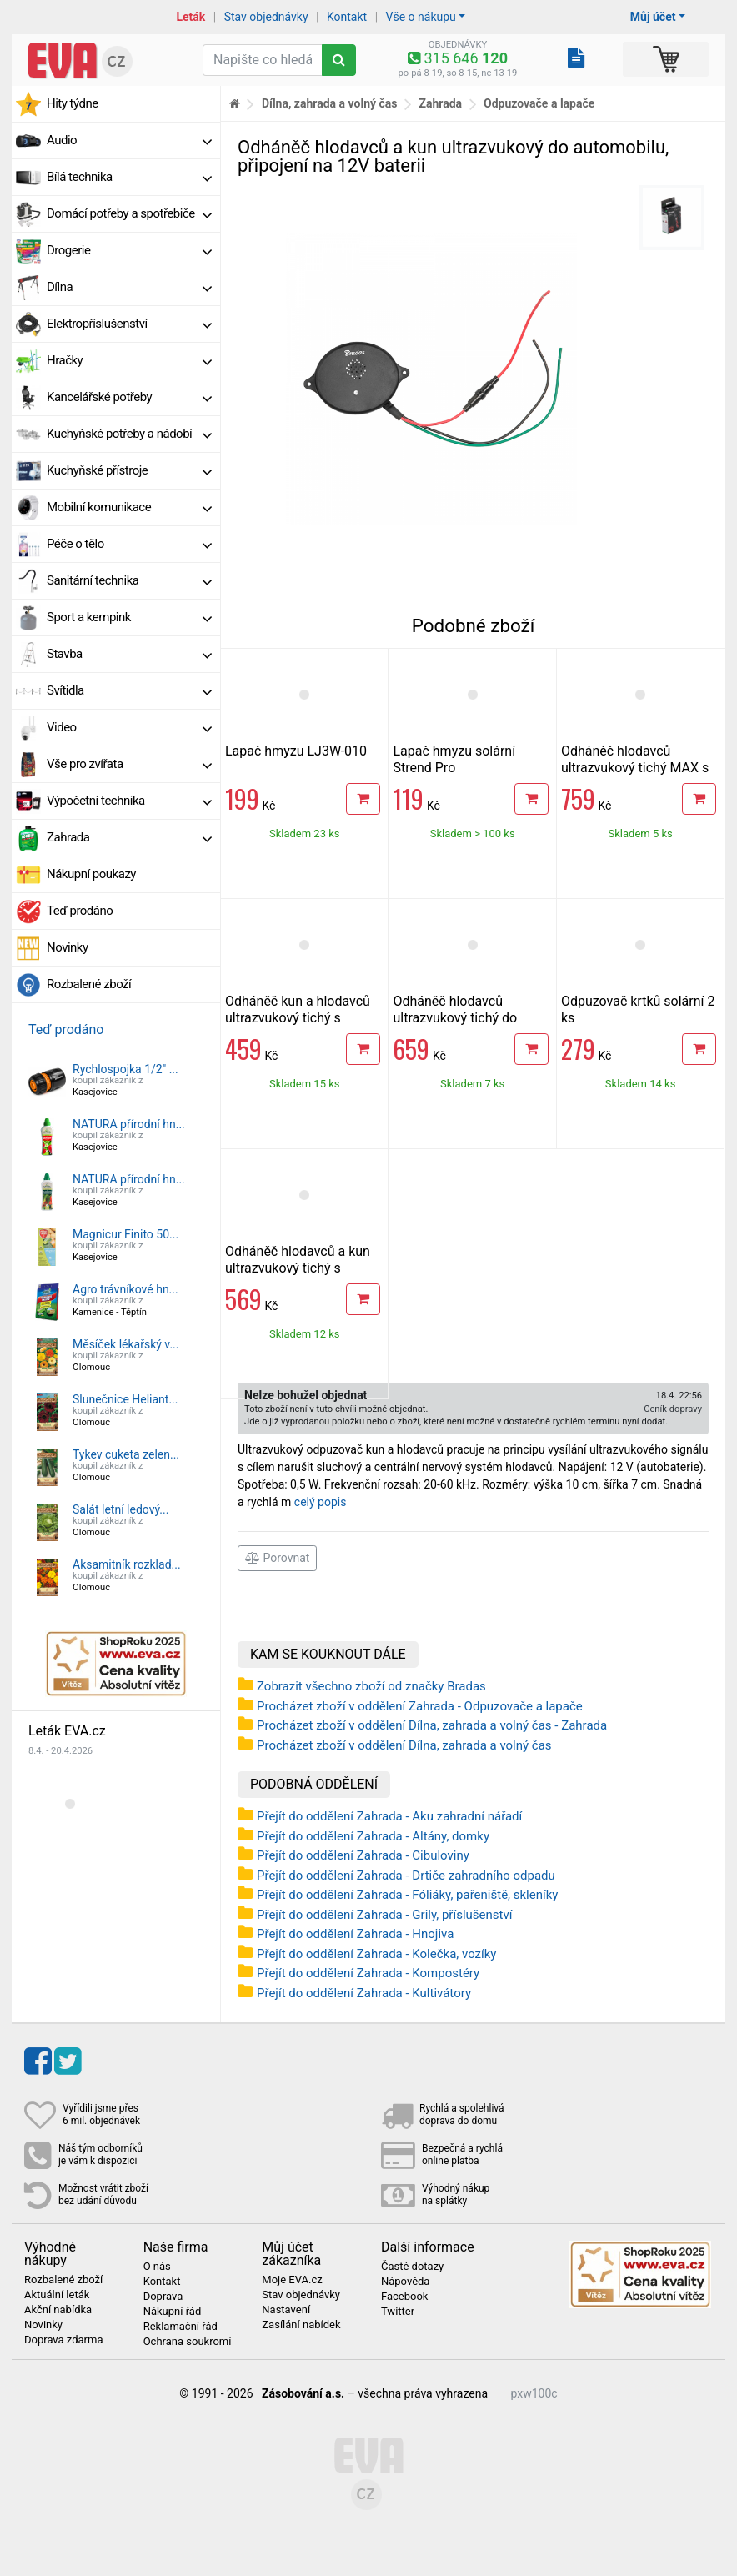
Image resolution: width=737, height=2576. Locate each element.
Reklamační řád (180, 2326)
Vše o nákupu (421, 16)
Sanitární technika (129, 580)
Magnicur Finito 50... (125, 1234)
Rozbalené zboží (89, 984)
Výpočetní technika (129, 801)
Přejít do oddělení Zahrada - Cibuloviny (363, 1855)
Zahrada (129, 837)
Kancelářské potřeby (129, 397)
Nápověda (405, 2281)
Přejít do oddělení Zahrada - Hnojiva (355, 1933)
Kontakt (347, 16)
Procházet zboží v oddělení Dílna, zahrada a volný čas (404, 1745)
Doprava (163, 2296)
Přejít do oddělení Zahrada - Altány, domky (373, 1836)
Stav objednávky (266, 16)
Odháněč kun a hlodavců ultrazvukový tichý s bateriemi (297, 1017)
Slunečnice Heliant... (125, 1399)
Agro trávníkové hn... (125, 1289)
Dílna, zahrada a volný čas (330, 103)
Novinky (67, 947)
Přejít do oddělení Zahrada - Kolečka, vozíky (376, 1953)
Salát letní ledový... (120, 1509)
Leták (190, 16)
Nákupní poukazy (91, 873)
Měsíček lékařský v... (125, 1344)
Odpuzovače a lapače (539, 103)
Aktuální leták (56, 2295)
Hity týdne (72, 103)
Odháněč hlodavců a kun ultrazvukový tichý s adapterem (297, 1268)
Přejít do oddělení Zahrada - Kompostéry (368, 1973)
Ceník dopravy (673, 1408)
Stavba (129, 654)
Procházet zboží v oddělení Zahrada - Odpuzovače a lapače (420, 1706)
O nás (157, 2266)
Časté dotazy (412, 2266)
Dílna (129, 287)
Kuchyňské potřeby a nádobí (129, 434)
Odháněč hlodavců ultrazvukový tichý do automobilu (455, 1017)
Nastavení (286, 2310)
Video (129, 727)
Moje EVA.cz (292, 2280)
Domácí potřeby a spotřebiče (129, 213)
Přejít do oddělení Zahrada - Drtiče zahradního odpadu (406, 1875)
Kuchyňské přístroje (129, 470)
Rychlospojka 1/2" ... (125, 1069)
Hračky (129, 360)
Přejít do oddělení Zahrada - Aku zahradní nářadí (389, 1816)
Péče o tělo (129, 544)
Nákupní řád (172, 2311)
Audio (129, 140)
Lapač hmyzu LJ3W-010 (296, 751)
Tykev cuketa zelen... (126, 1454)
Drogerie (129, 250)
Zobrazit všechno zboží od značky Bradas (371, 1686)
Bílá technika (129, 177)
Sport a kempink (129, 617)
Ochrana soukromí (187, 2342)
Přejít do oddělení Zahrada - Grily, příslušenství (384, 1914)
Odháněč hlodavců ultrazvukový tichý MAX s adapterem (635, 767)
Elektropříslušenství (129, 324)
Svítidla (129, 690)
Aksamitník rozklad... (127, 1564)
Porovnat (277, 1557)
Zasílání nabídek (301, 2325)
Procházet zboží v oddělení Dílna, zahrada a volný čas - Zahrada (432, 1725)
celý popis (320, 1502)
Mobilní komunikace (129, 507)
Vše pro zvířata (129, 764)
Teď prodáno (80, 910)
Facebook (404, 2296)
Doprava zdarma (63, 2340)
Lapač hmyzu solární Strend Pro (454, 759)
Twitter (397, 2311)
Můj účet (653, 16)
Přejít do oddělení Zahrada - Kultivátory (364, 1993)
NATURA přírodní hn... (129, 1124)
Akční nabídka (58, 2310)
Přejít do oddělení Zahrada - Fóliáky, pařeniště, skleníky (407, 1894)
